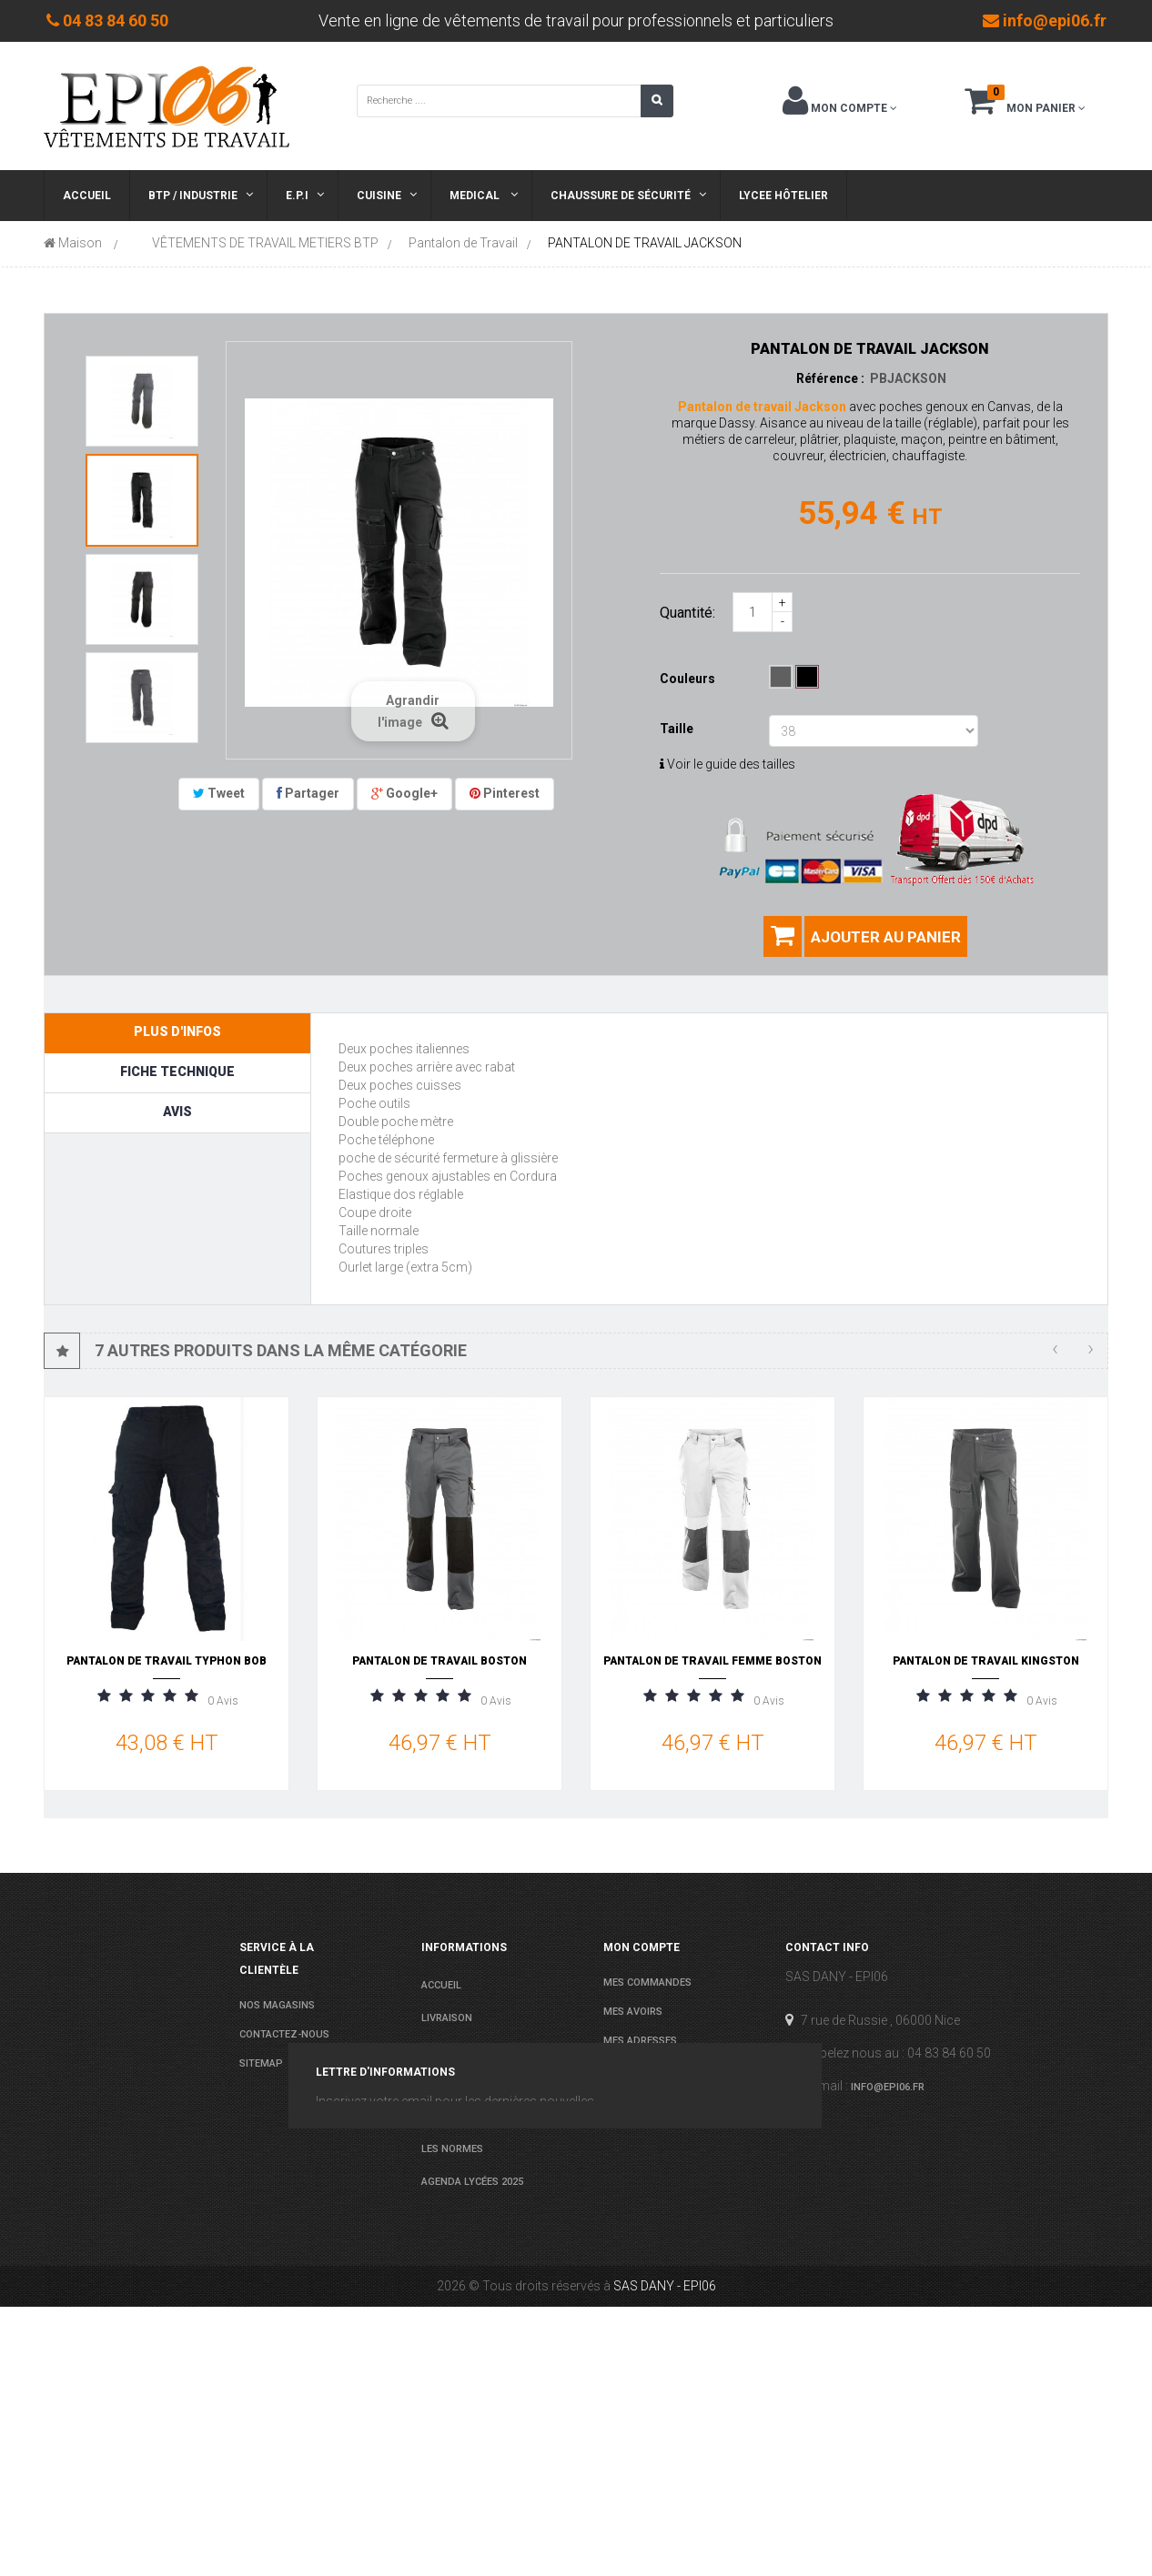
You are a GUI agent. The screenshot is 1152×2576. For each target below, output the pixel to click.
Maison (73, 243)
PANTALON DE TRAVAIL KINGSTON (986, 1661)
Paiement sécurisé (470, 2116)
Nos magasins (277, 2005)
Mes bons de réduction (666, 2112)
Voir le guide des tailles (727, 764)
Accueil (441, 1985)
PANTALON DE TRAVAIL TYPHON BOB (166, 1661)
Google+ (404, 793)
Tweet (219, 793)
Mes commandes (647, 1982)
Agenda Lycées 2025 (472, 2182)
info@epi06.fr (888, 2087)
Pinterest (505, 793)
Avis (177, 1111)
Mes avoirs (632, 2012)
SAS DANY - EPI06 (664, 2555)
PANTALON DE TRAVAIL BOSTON (439, 1661)
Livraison (446, 2018)
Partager (308, 793)
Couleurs (689, 678)
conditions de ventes (479, 2083)
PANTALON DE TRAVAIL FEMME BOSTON (712, 1661)
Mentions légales (469, 2051)
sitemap (261, 2063)
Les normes (452, 2149)
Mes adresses (640, 2041)
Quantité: (687, 612)
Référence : (830, 378)
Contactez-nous (284, 2034)
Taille (678, 728)
